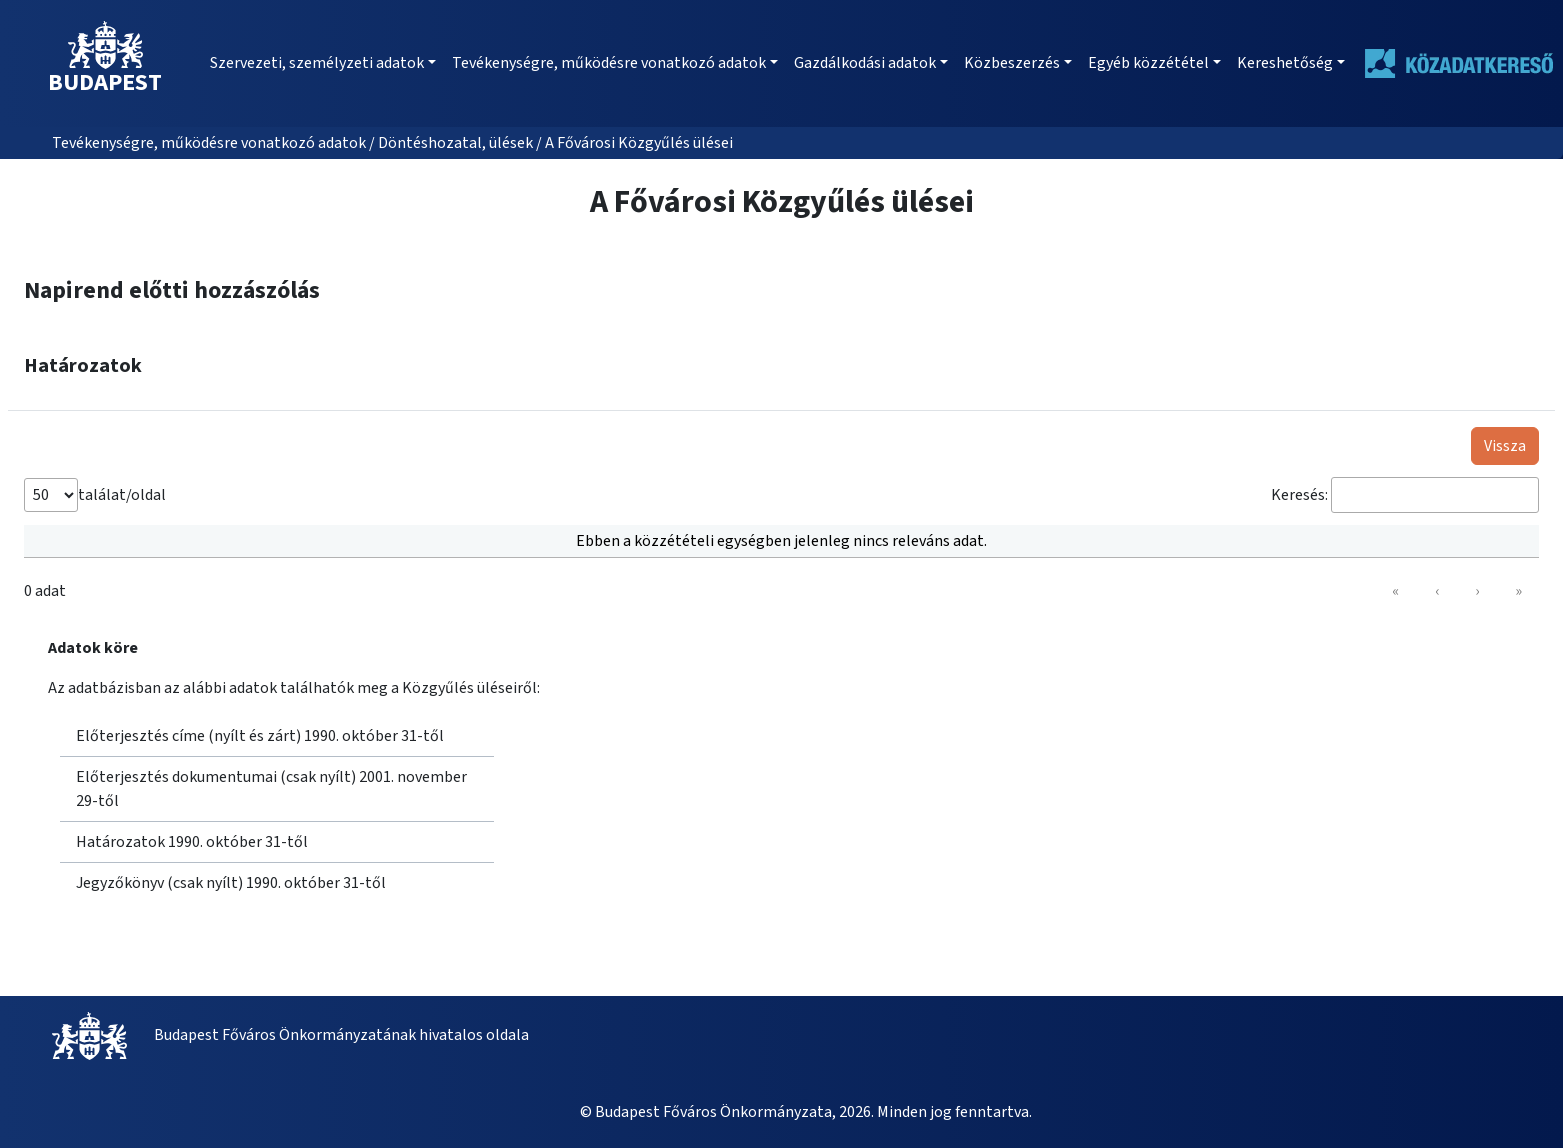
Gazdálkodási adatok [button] (865, 63)
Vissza (1505, 446)
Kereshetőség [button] (1285, 63)
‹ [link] (1437, 591)
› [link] (1477, 591)
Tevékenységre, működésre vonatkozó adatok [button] (609, 63)
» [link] (1518, 591)
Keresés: (1299, 495)
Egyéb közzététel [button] (1148, 63)
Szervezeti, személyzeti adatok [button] (317, 63)
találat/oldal (122, 495)
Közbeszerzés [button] (1012, 63)
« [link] (1395, 591)
